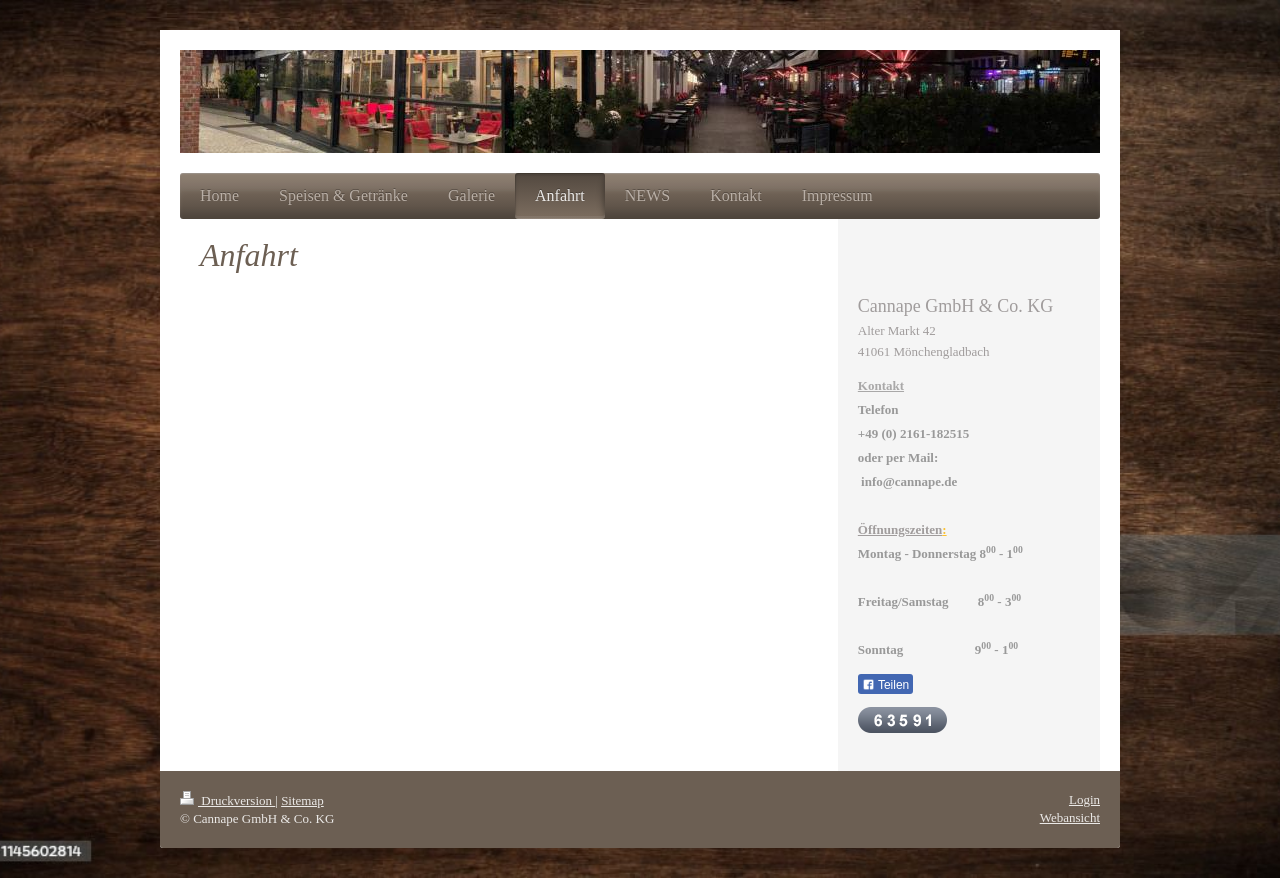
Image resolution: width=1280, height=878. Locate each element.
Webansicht (1070, 817)
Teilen (885, 685)
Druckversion (227, 800)
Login (1084, 799)
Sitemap (302, 800)
